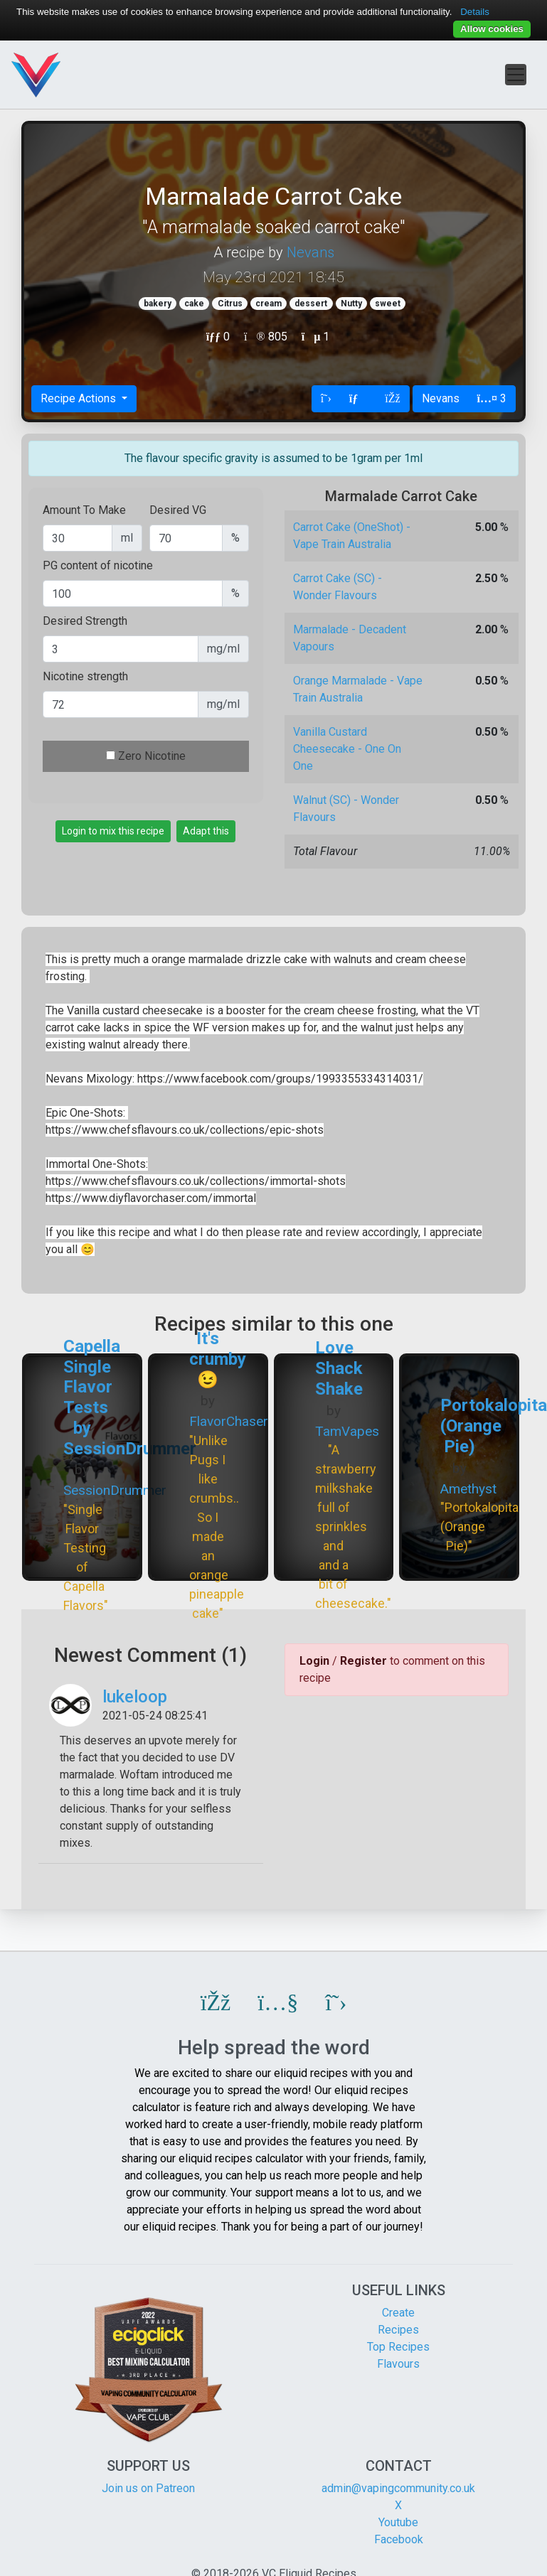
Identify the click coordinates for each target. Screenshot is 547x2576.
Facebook (398, 2539)
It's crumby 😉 (217, 1359)
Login (314, 1661)
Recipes (398, 2329)
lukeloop (134, 1697)
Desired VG (177, 510)
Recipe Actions (80, 398)
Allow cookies (492, 28)
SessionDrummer (114, 1490)
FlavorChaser (228, 1421)
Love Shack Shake (339, 1368)
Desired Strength (85, 621)
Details (474, 11)
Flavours (398, 2364)
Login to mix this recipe (113, 831)
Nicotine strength (85, 676)
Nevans (310, 252)
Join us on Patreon (148, 2488)
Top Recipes (398, 2347)
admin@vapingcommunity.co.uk (398, 2488)
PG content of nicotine (98, 565)
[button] (215, 2002)
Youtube (398, 2522)
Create (398, 2312)
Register (363, 1661)
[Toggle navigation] (516, 74)
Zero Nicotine (152, 756)
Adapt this (206, 831)
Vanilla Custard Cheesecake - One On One (347, 749)
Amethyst (468, 1489)
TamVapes (347, 1431)
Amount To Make (84, 510)
